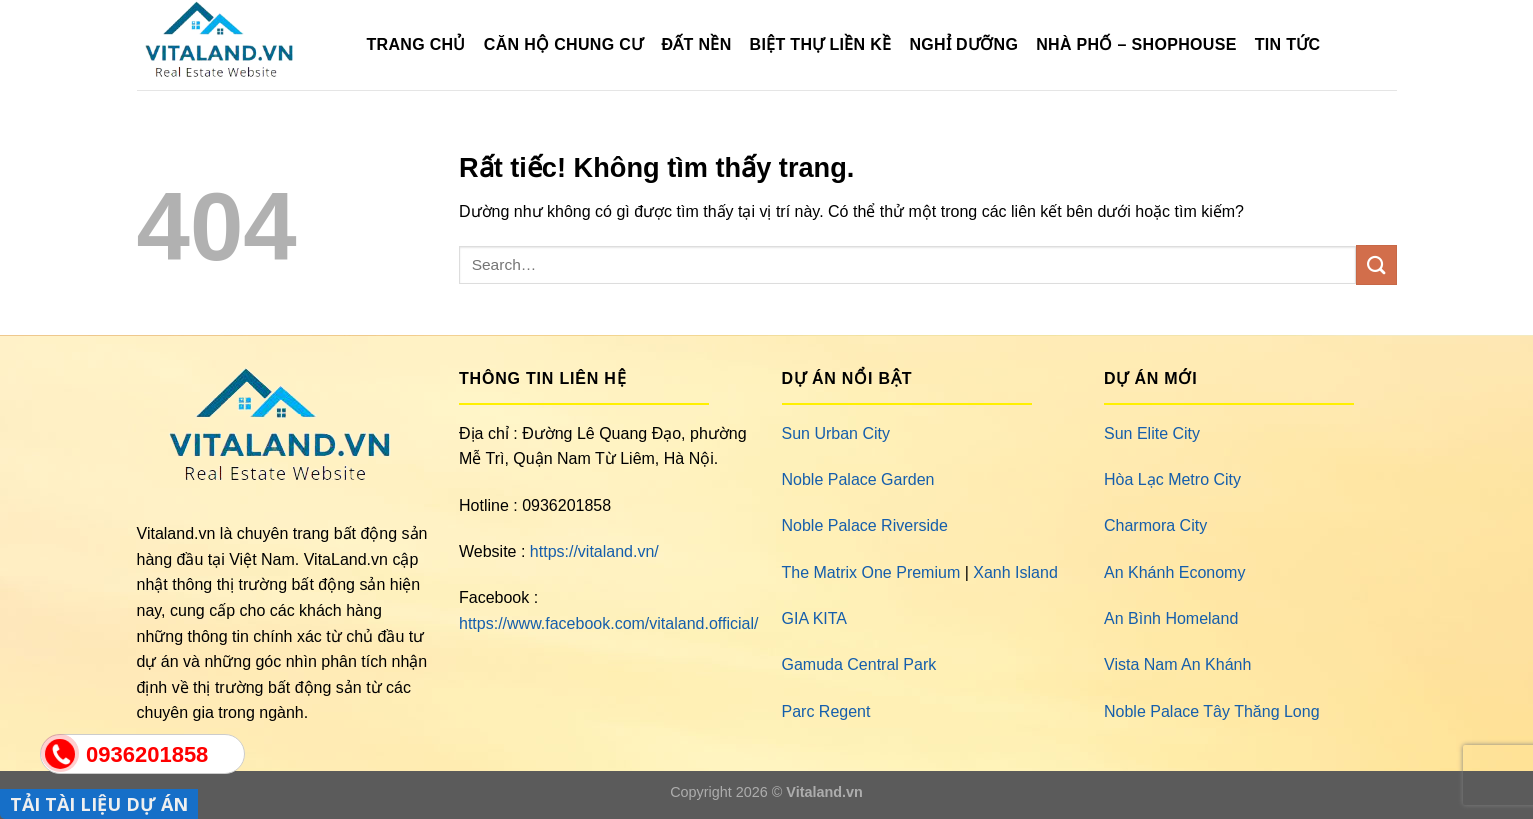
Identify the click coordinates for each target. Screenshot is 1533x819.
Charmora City (1155, 525)
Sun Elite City (1152, 433)
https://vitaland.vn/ (594, 551)
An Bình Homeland (1171, 618)
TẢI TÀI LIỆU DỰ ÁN (99, 804)
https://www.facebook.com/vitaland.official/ (608, 623)
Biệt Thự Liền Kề (821, 44)
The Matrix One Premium (871, 572)
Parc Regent (826, 711)
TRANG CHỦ (416, 44)
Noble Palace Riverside (865, 525)
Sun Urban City (836, 433)
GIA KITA (815, 618)
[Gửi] (1376, 264)
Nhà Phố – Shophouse (1136, 44)
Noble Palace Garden (858, 479)
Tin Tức (1288, 44)
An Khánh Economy (1174, 572)
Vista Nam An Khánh (1177, 664)
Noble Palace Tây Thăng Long (1212, 711)
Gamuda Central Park (859, 664)
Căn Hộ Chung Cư (564, 44)
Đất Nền (696, 44)
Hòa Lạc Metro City (1172, 479)
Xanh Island (1015, 572)
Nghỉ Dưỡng (963, 44)
